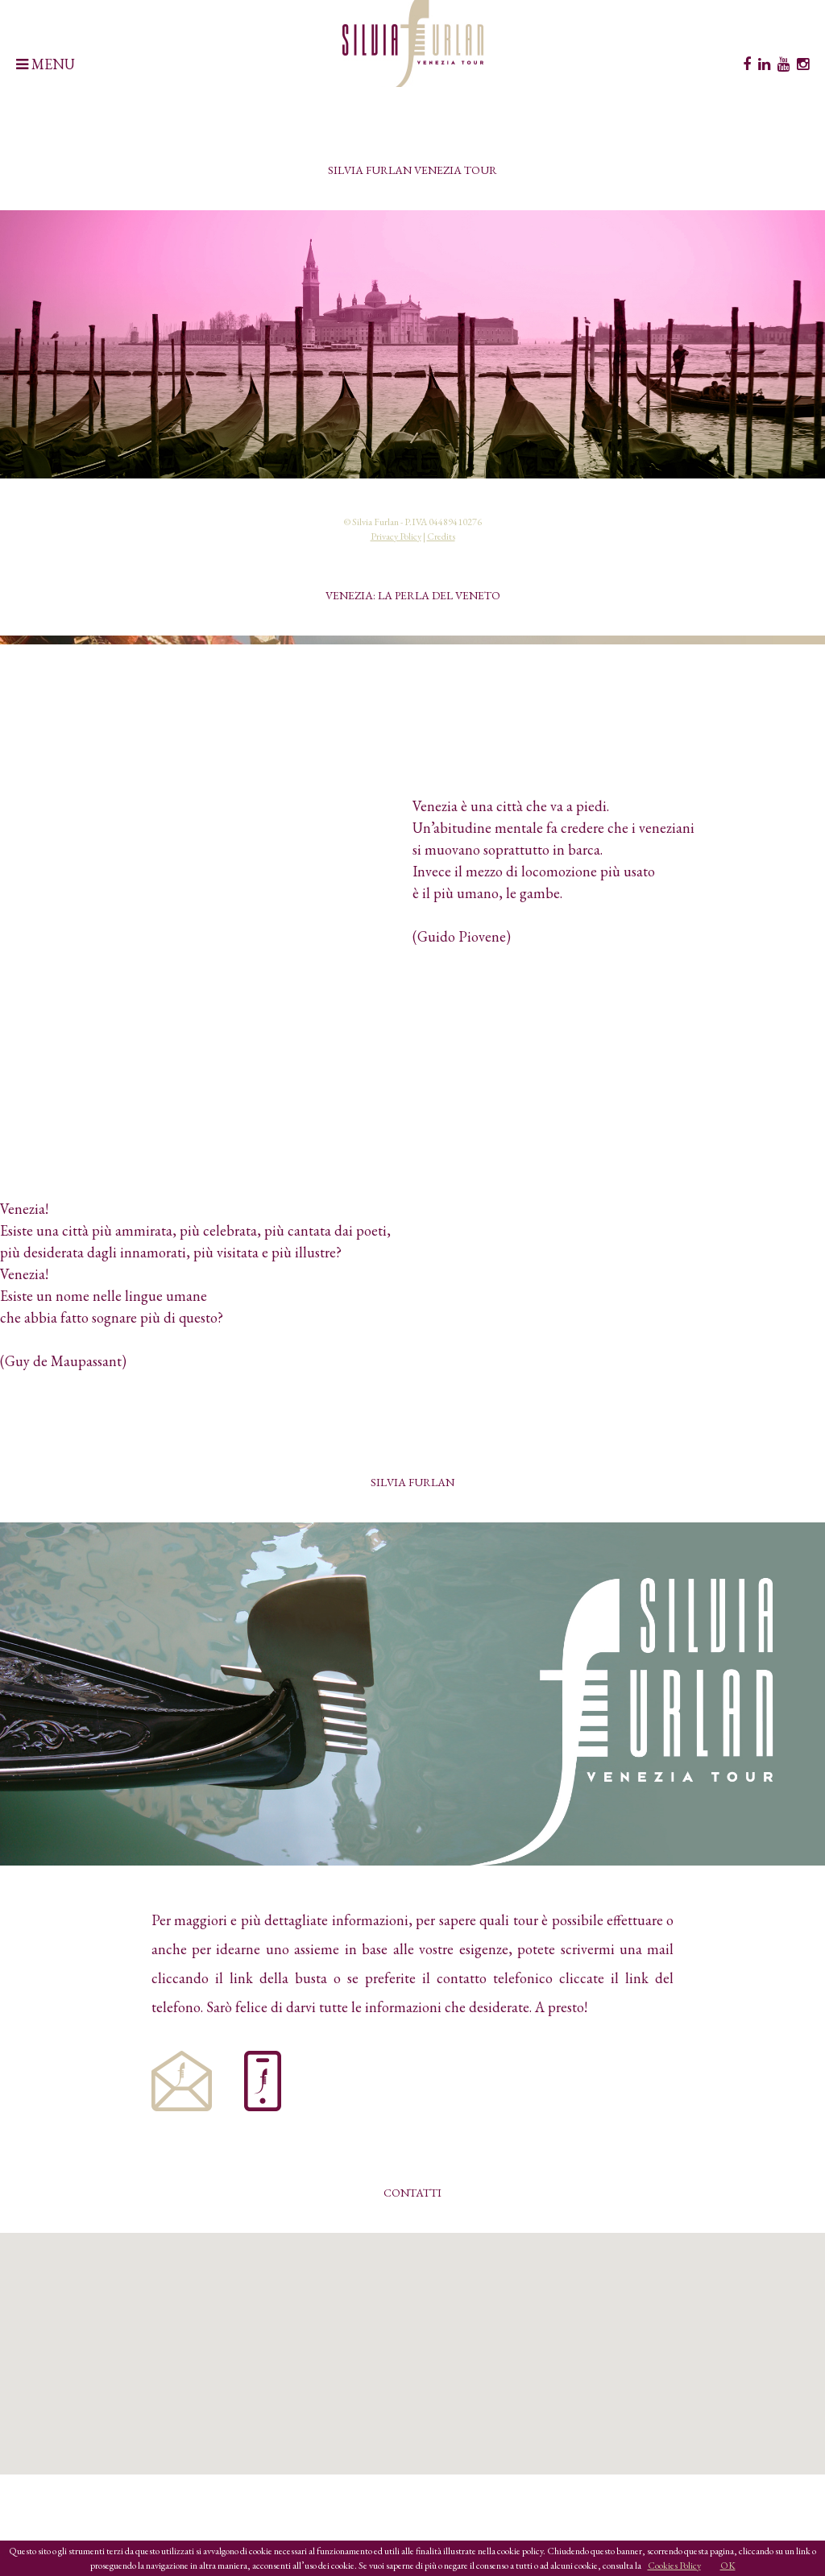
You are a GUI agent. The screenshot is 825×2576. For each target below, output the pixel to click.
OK (728, 2565)
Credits (441, 536)
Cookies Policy (674, 2565)
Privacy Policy (396, 536)
